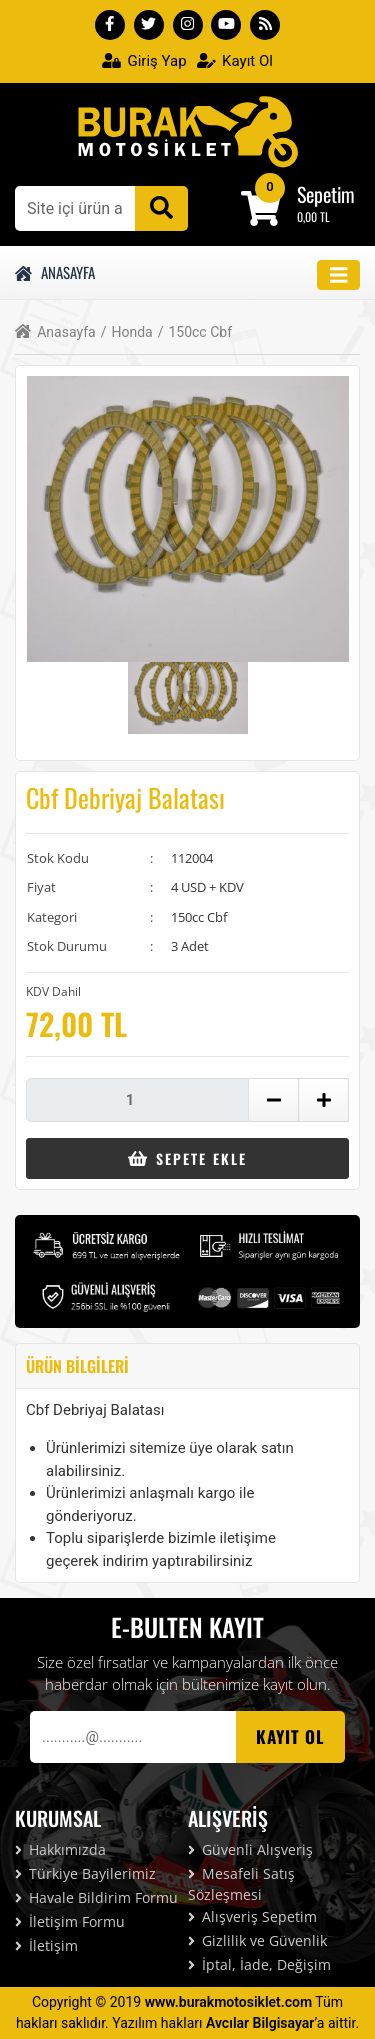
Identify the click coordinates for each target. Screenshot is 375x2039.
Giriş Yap (144, 61)
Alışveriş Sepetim (252, 1916)
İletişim (46, 1945)
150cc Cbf (195, 332)
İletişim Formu (70, 1921)
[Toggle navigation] (339, 275)
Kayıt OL (290, 1736)
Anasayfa (55, 272)
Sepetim (326, 194)
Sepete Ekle (187, 1158)
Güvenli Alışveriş (250, 1849)
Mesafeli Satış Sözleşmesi (241, 1884)
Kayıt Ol (235, 61)
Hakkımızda (60, 1849)
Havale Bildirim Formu (96, 1897)
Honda (127, 332)
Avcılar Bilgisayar (260, 2023)
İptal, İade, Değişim (259, 1964)
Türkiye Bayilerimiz (85, 1873)
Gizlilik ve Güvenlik (257, 1940)
